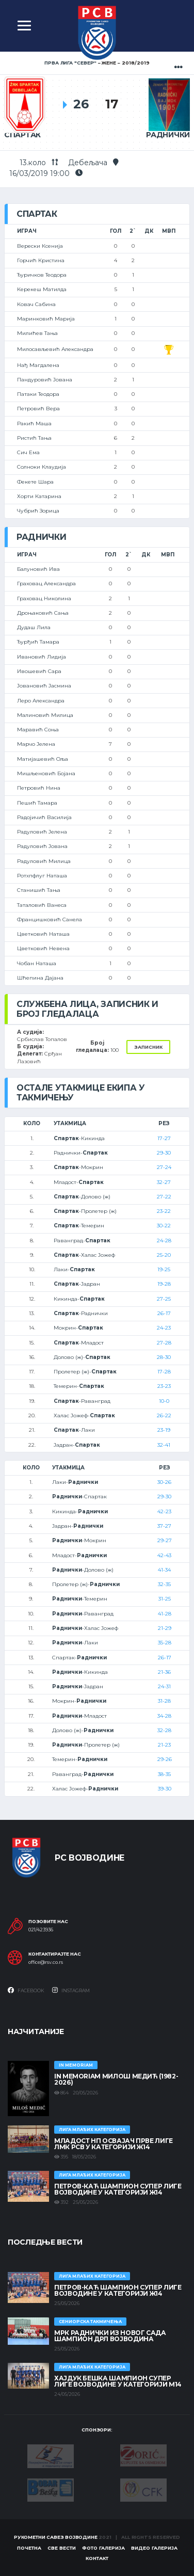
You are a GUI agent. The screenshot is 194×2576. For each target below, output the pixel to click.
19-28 (164, 1284)
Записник (148, 1047)
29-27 (164, 1540)
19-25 (163, 1269)
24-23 (164, 1327)
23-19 (163, 1430)
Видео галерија (154, 2548)
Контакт (97, 2558)
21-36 (164, 1672)
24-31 (164, 1686)
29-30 (164, 1152)
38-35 (164, 1774)
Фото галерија (103, 2548)
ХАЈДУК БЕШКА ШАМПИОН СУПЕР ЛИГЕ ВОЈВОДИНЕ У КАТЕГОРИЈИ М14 (118, 2381)
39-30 (164, 1788)
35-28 (164, 1642)
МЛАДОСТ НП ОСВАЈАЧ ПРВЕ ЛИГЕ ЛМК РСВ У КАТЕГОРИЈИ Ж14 (113, 2144)
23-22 (164, 1211)
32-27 (164, 1182)
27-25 (164, 1298)
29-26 (164, 1759)
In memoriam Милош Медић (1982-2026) (116, 2079)
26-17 (164, 1313)
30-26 (164, 1482)
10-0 (164, 1401)
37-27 (164, 1526)
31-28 (164, 1701)
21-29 (164, 1628)
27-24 (164, 1167)
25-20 (164, 1255)
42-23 (164, 1511)
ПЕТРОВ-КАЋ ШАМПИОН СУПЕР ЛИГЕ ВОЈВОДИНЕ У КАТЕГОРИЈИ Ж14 (118, 2189)
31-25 (164, 1598)
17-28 (164, 1371)
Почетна (29, 2548)
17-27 (164, 1138)
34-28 (164, 1716)
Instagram (71, 1990)
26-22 (164, 1415)
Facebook (26, 1990)
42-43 (164, 1555)
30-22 (164, 1225)
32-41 (163, 1445)
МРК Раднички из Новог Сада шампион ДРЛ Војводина (110, 2336)
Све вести (61, 2548)
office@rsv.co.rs (45, 1962)
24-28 (164, 1240)
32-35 (164, 1584)
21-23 (164, 1744)
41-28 (164, 1613)
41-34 (164, 1569)
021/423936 (40, 1929)
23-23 (164, 1386)
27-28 (164, 1342)
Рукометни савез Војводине (56, 2537)
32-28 (164, 1730)
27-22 (164, 1196)
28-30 (164, 1357)
